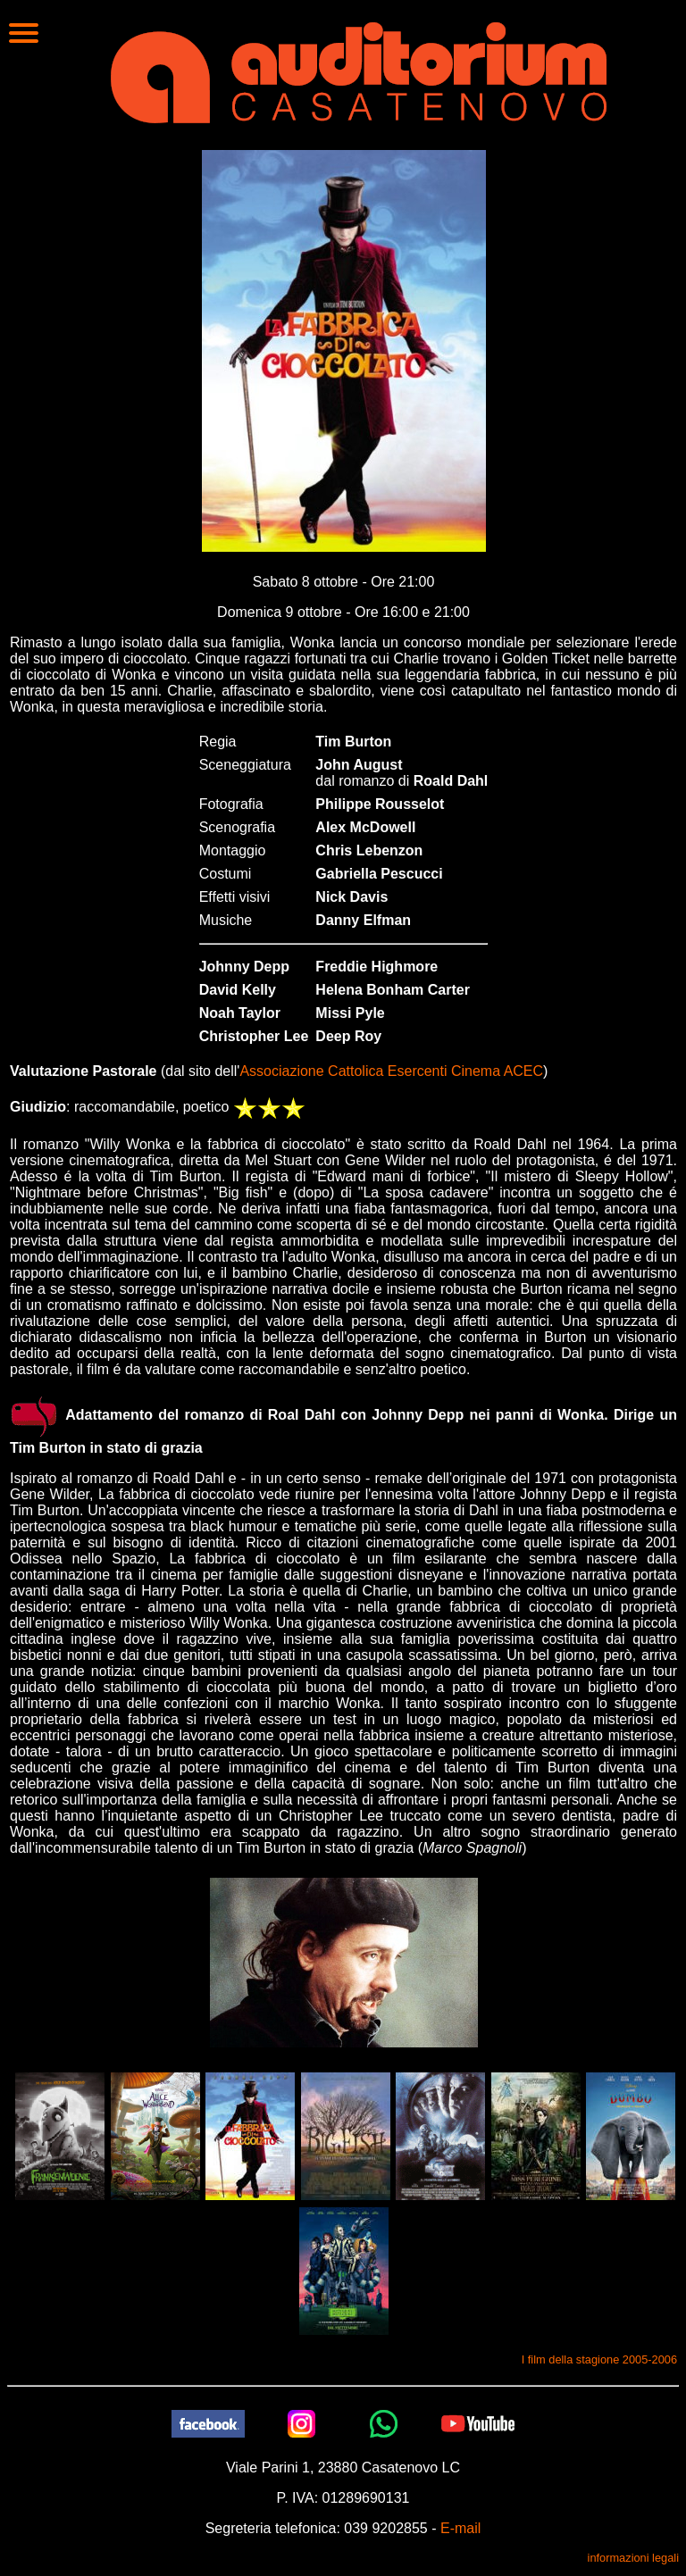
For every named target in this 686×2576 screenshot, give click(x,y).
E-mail (460, 2528)
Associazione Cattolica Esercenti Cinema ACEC (391, 1071)
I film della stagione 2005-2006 (599, 2359)
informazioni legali (633, 2557)
